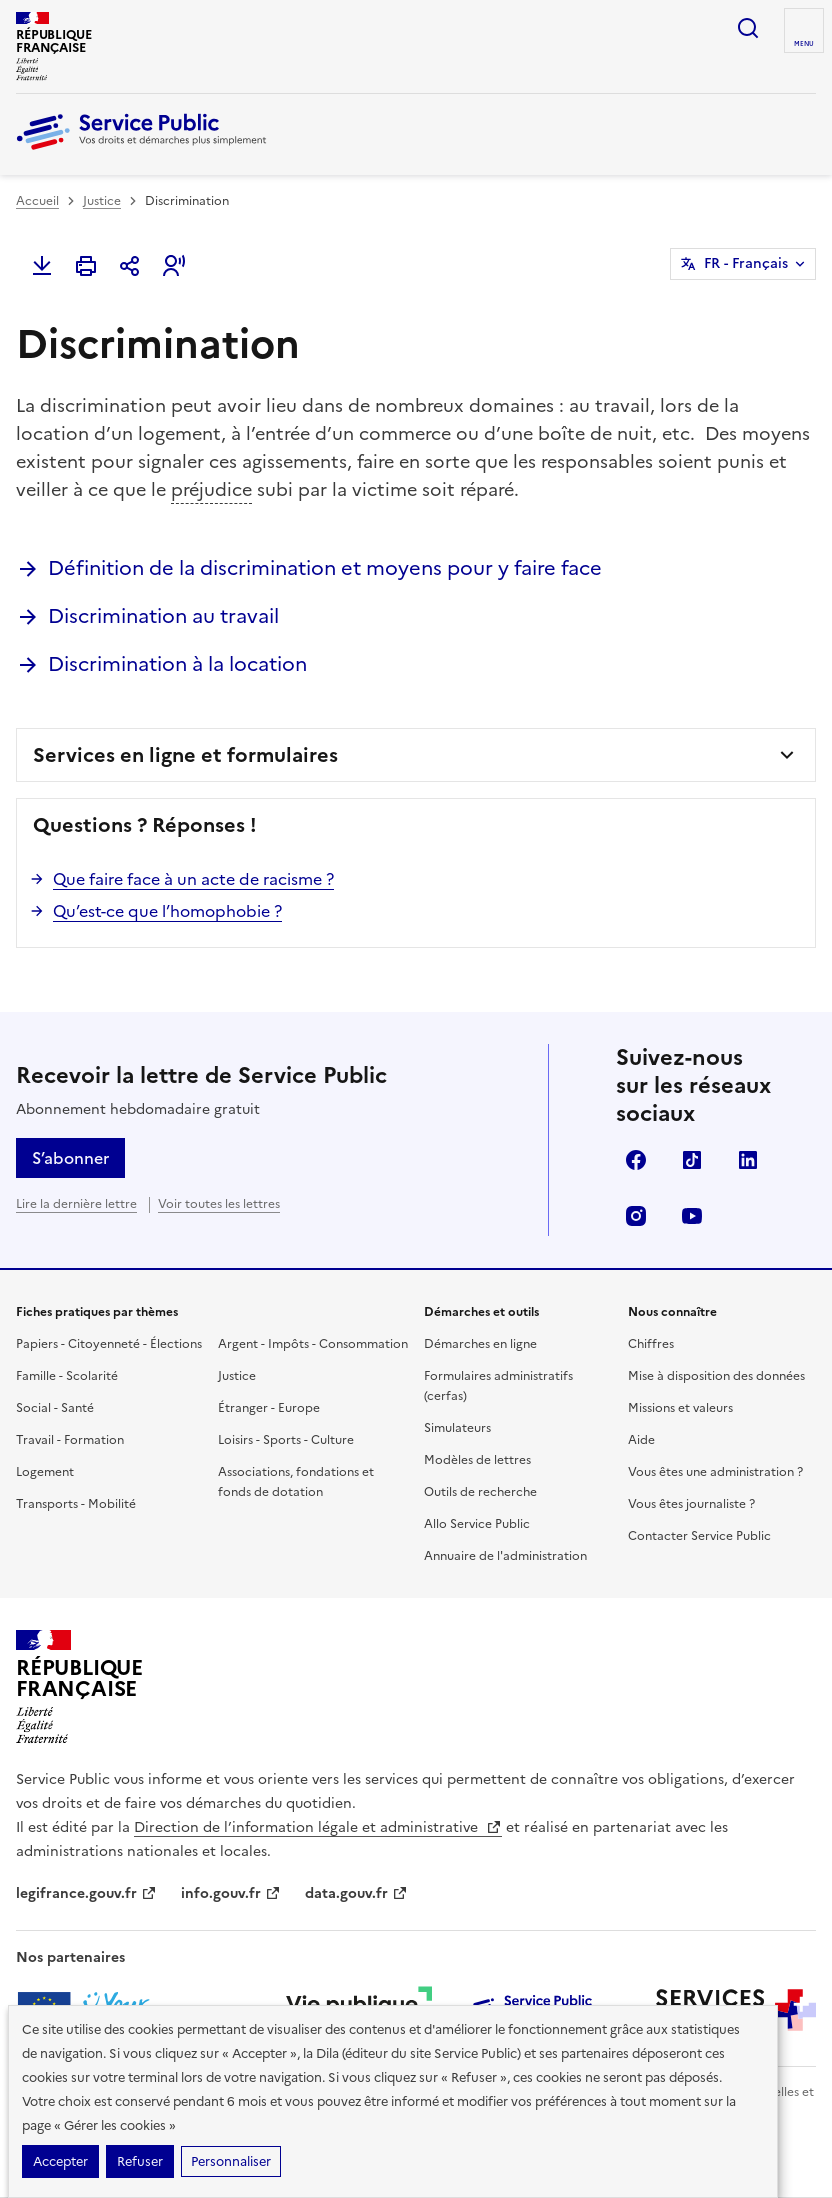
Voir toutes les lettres (219, 1204)
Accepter (60, 2161)
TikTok (692, 1160)
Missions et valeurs (680, 1408)
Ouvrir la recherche (748, 28)
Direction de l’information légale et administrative (318, 1827)
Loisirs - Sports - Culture (286, 1440)
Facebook (636, 1160)
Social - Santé (55, 1408)
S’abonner (70, 1158)
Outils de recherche (480, 1492)
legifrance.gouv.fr (86, 1893)
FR (746, 264)
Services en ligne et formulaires (185, 755)
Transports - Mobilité (76, 1504)
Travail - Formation (70, 1440)
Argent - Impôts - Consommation (313, 1344)
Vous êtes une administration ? (715, 1472)
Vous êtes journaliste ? (691, 1504)
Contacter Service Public (699, 1536)
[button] (174, 266)
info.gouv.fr (231, 1893)
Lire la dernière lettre (76, 1204)
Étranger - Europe (269, 1408)
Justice (102, 201)
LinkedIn (748, 1160)
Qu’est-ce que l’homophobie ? (167, 911)
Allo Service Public (477, 1524)
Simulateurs (457, 1428)
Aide (641, 1440)
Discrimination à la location (177, 664)
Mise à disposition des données (716, 1376)
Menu (804, 44)
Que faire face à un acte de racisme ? (193, 879)
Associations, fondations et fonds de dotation (296, 1482)
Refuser (140, 2161)
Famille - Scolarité (67, 1376)
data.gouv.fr (356, 1893)
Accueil (37, 201)
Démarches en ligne (480, 1344)
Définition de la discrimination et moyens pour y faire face (325, 568)
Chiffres (651, 1344)
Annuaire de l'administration (505, 1556)
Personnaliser (231, 2161)
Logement (45, 1472)
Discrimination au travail (163, 616)
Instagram (636, 1216)
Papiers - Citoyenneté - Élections (109, 1344)
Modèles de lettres (477, 1460)
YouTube (692, 1216)
